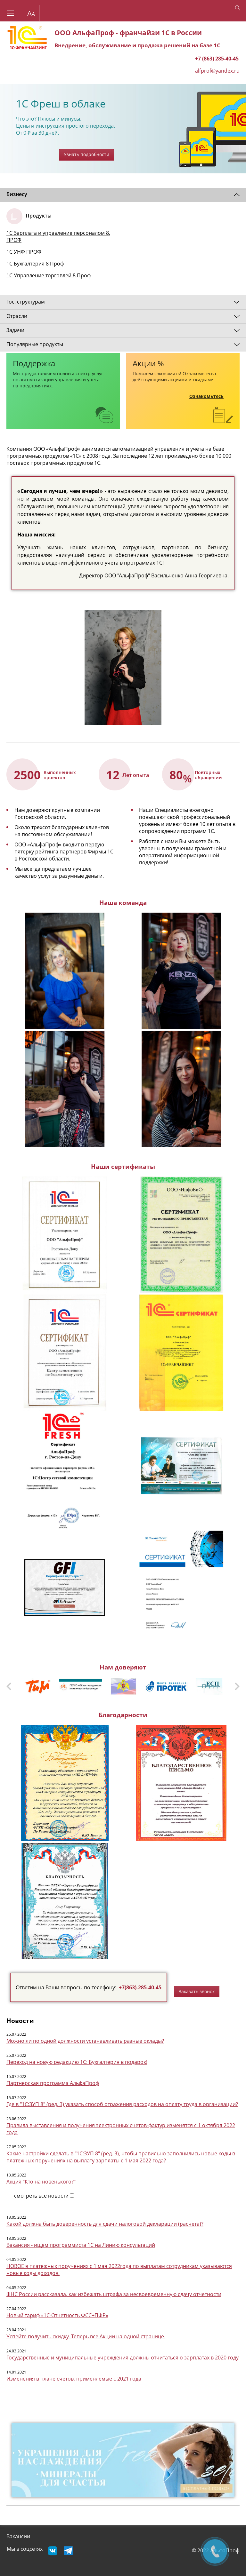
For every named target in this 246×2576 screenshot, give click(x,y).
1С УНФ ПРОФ (23, 251)
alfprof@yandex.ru (217, 70)
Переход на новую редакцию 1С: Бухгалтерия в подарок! (76, 2061)
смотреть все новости (41, 2195)
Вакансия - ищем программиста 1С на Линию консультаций (80, 2244)
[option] (123, 128)
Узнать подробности (86, 154)
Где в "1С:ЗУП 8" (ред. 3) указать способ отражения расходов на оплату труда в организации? (122, 2104)
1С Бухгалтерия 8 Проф (35, 263)
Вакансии (18, 2536)
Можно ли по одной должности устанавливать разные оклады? (85, 2040)
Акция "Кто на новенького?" (41, 2181)
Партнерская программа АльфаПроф (52, 2083)
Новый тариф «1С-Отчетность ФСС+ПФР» (57, 2315)
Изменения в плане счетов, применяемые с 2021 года (73, 2378)
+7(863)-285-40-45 (140, 1987)
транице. (154, 2336)
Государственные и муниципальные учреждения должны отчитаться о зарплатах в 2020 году (122, 2357)
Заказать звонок (197, 1991)
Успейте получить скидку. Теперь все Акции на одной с (74, 2336)
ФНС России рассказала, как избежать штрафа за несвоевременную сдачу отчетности (113, 2294)
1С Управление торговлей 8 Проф (48, 275)
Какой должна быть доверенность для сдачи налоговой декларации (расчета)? (104, 2223)
